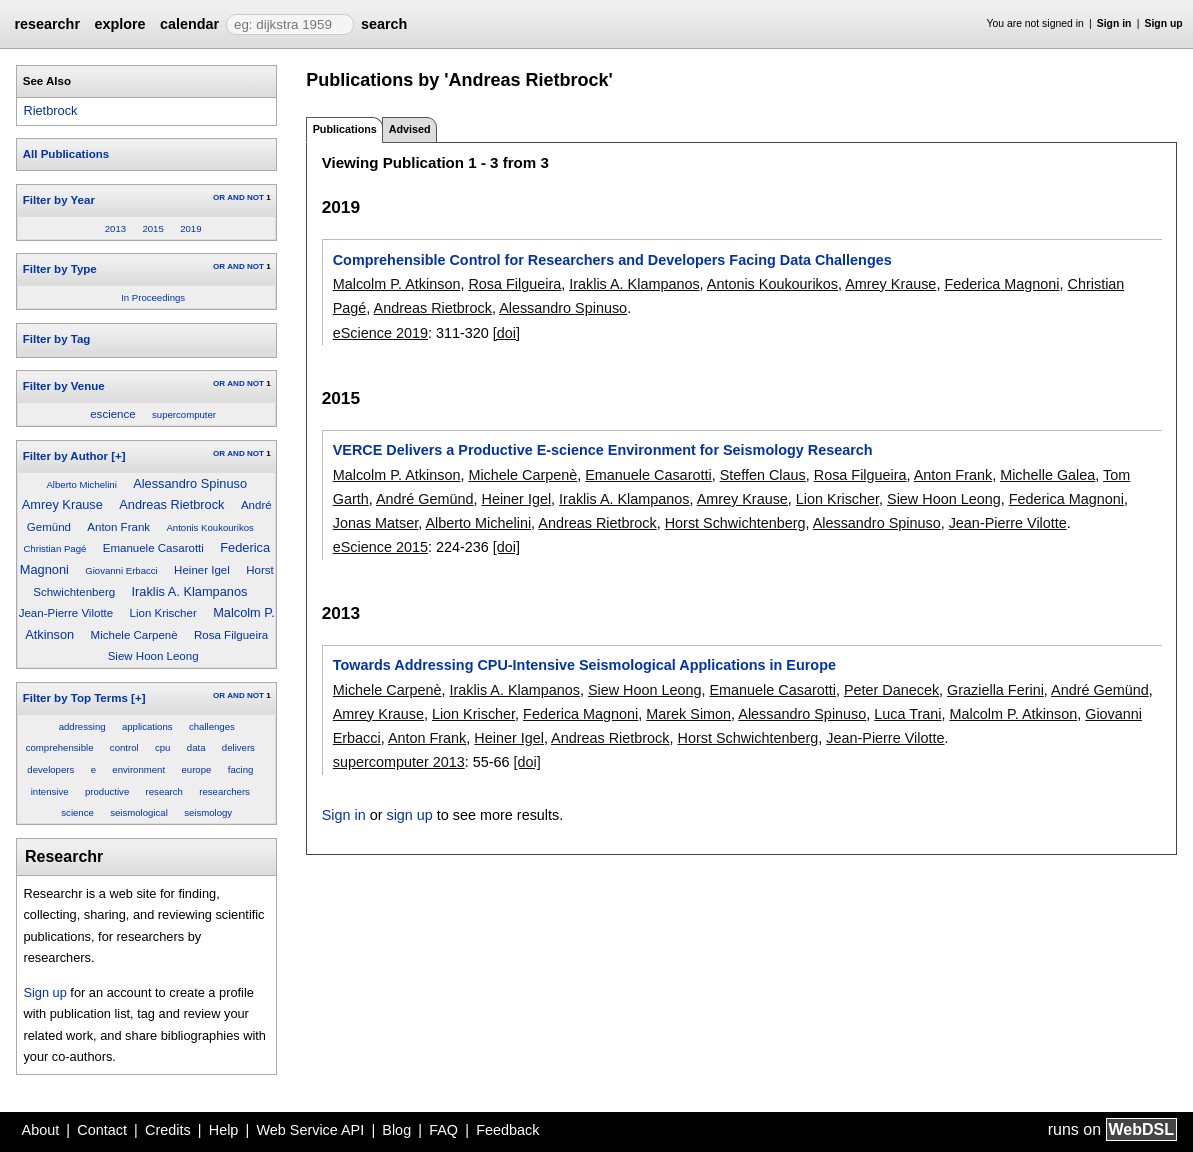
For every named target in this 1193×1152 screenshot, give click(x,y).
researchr (47, 24)
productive (107, 791)
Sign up (1164, 23)
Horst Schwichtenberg (735, 523)
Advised (410, 129)
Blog (396, 1130)
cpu (162, 747)
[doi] (506, 333)
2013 (115, 228)
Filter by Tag (57, 339)
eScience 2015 (380, 547)
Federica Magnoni (1001, 284)
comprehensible (60, 747)
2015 (152, 228)
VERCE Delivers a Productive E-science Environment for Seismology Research (603, 450)
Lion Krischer (163, 613)
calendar (189, 24)
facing (241, 769)
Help (224, 1130)
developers (50, 769)
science (77, 812)
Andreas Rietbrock (171, 504)
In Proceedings (153, 297)
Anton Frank (118, 527)
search (384, 24)
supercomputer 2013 (399, 762)
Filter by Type (60, 269)
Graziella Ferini (995, 690)
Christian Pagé (54, 548)
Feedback (507, 1130)
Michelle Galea (1047, 475)
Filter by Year (59, 200)
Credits (168, 1130)
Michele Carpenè (134, 635)
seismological (139, 812)
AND (235, 197)
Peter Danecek (891, 690)
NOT (255, 197)
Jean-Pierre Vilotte (66, 613)
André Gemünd (425, 499)
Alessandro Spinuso (190, 483)
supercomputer (184, 414)
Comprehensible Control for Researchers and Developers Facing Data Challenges (612, 260)
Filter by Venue (64, 386)
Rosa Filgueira (231, 635)
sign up (409, 815)
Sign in (1114, 23)
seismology (208, 812)
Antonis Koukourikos (209, 527)
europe (196, 769)
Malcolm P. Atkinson (397, 284)
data (196, 747)
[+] (118, 456)
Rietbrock (50, 110)
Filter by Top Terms (75, 698)
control (124, 747)
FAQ (443, 1130)
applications (147, 726)
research (164, 791)
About (41, 1130)
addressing (82, 726)
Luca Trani (907, 714)
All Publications (66, 154)
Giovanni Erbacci (121, 570)
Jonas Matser (376, 523)
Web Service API (310, 1130)
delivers (238, 747)
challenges (212, 726)
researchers (224, 791)
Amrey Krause (62, 504)
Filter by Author (65, 456)
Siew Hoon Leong (153, 656)
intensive (50, 791)
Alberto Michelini (81, 484)
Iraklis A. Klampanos (190, 591)
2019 (190, 228)
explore (119, 24)
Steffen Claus (763, 475)
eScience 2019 (380, 333)
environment (138, 769)
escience (112, 414)
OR (219, 197)
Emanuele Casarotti (153, 548)
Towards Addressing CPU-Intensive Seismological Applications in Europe (584, 665)
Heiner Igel (202, 570)
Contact (102, 1130)
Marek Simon (688, 714)
